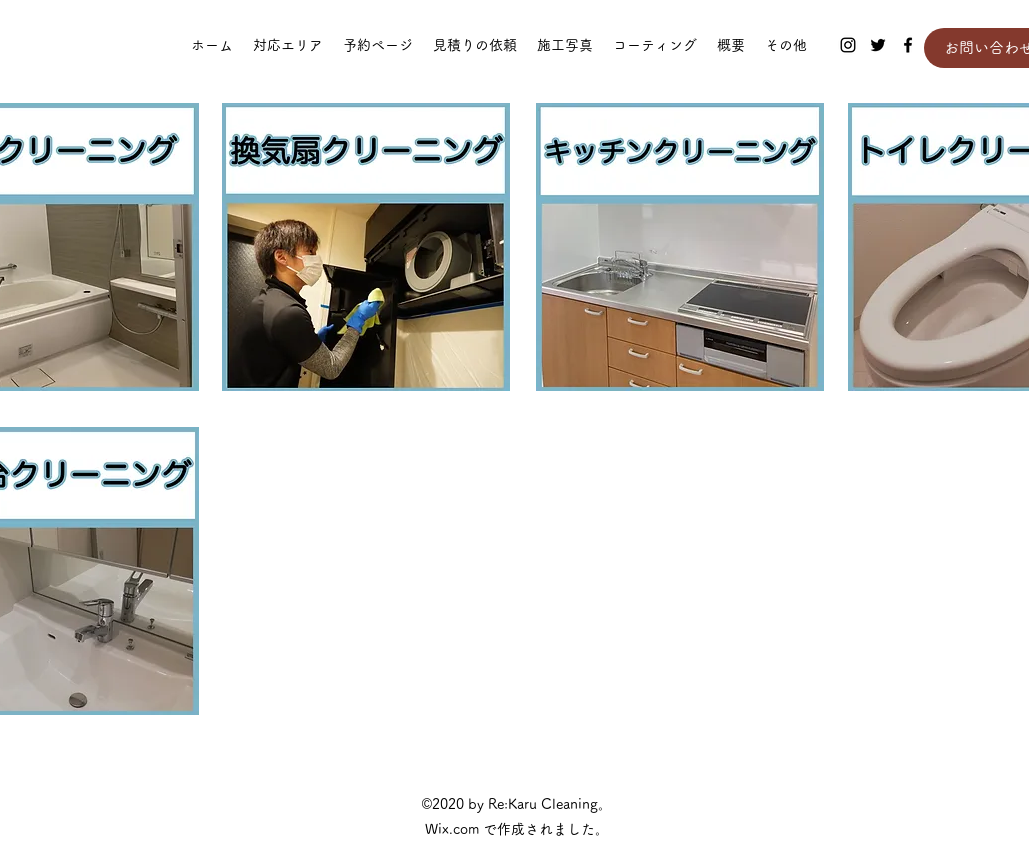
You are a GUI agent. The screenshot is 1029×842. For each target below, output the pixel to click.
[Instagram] (848, 45)
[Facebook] (908, 45)
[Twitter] (878, 45)
